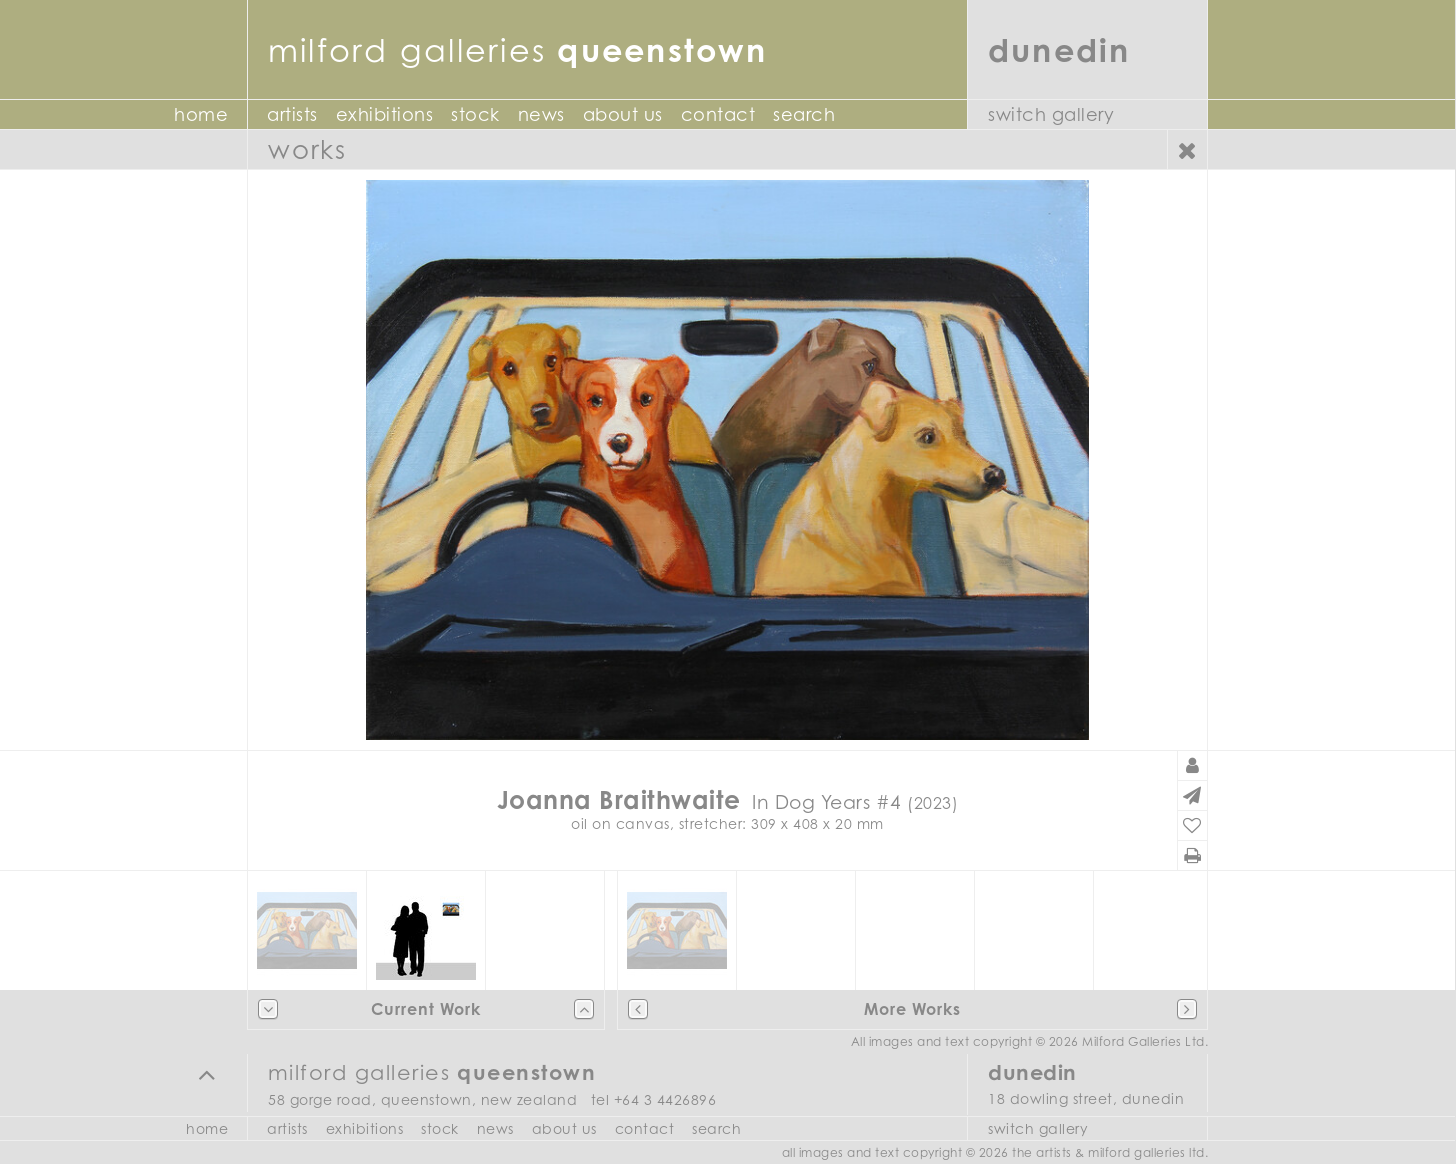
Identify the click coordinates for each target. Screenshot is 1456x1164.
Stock (475, 114)
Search (804, 114)
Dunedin (1059, 49)
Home (201, 114)
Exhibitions (385, 114)
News (541, 114)
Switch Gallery (1051, 114)
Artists (292, 114)
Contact (718, 114)
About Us (623, 114)
